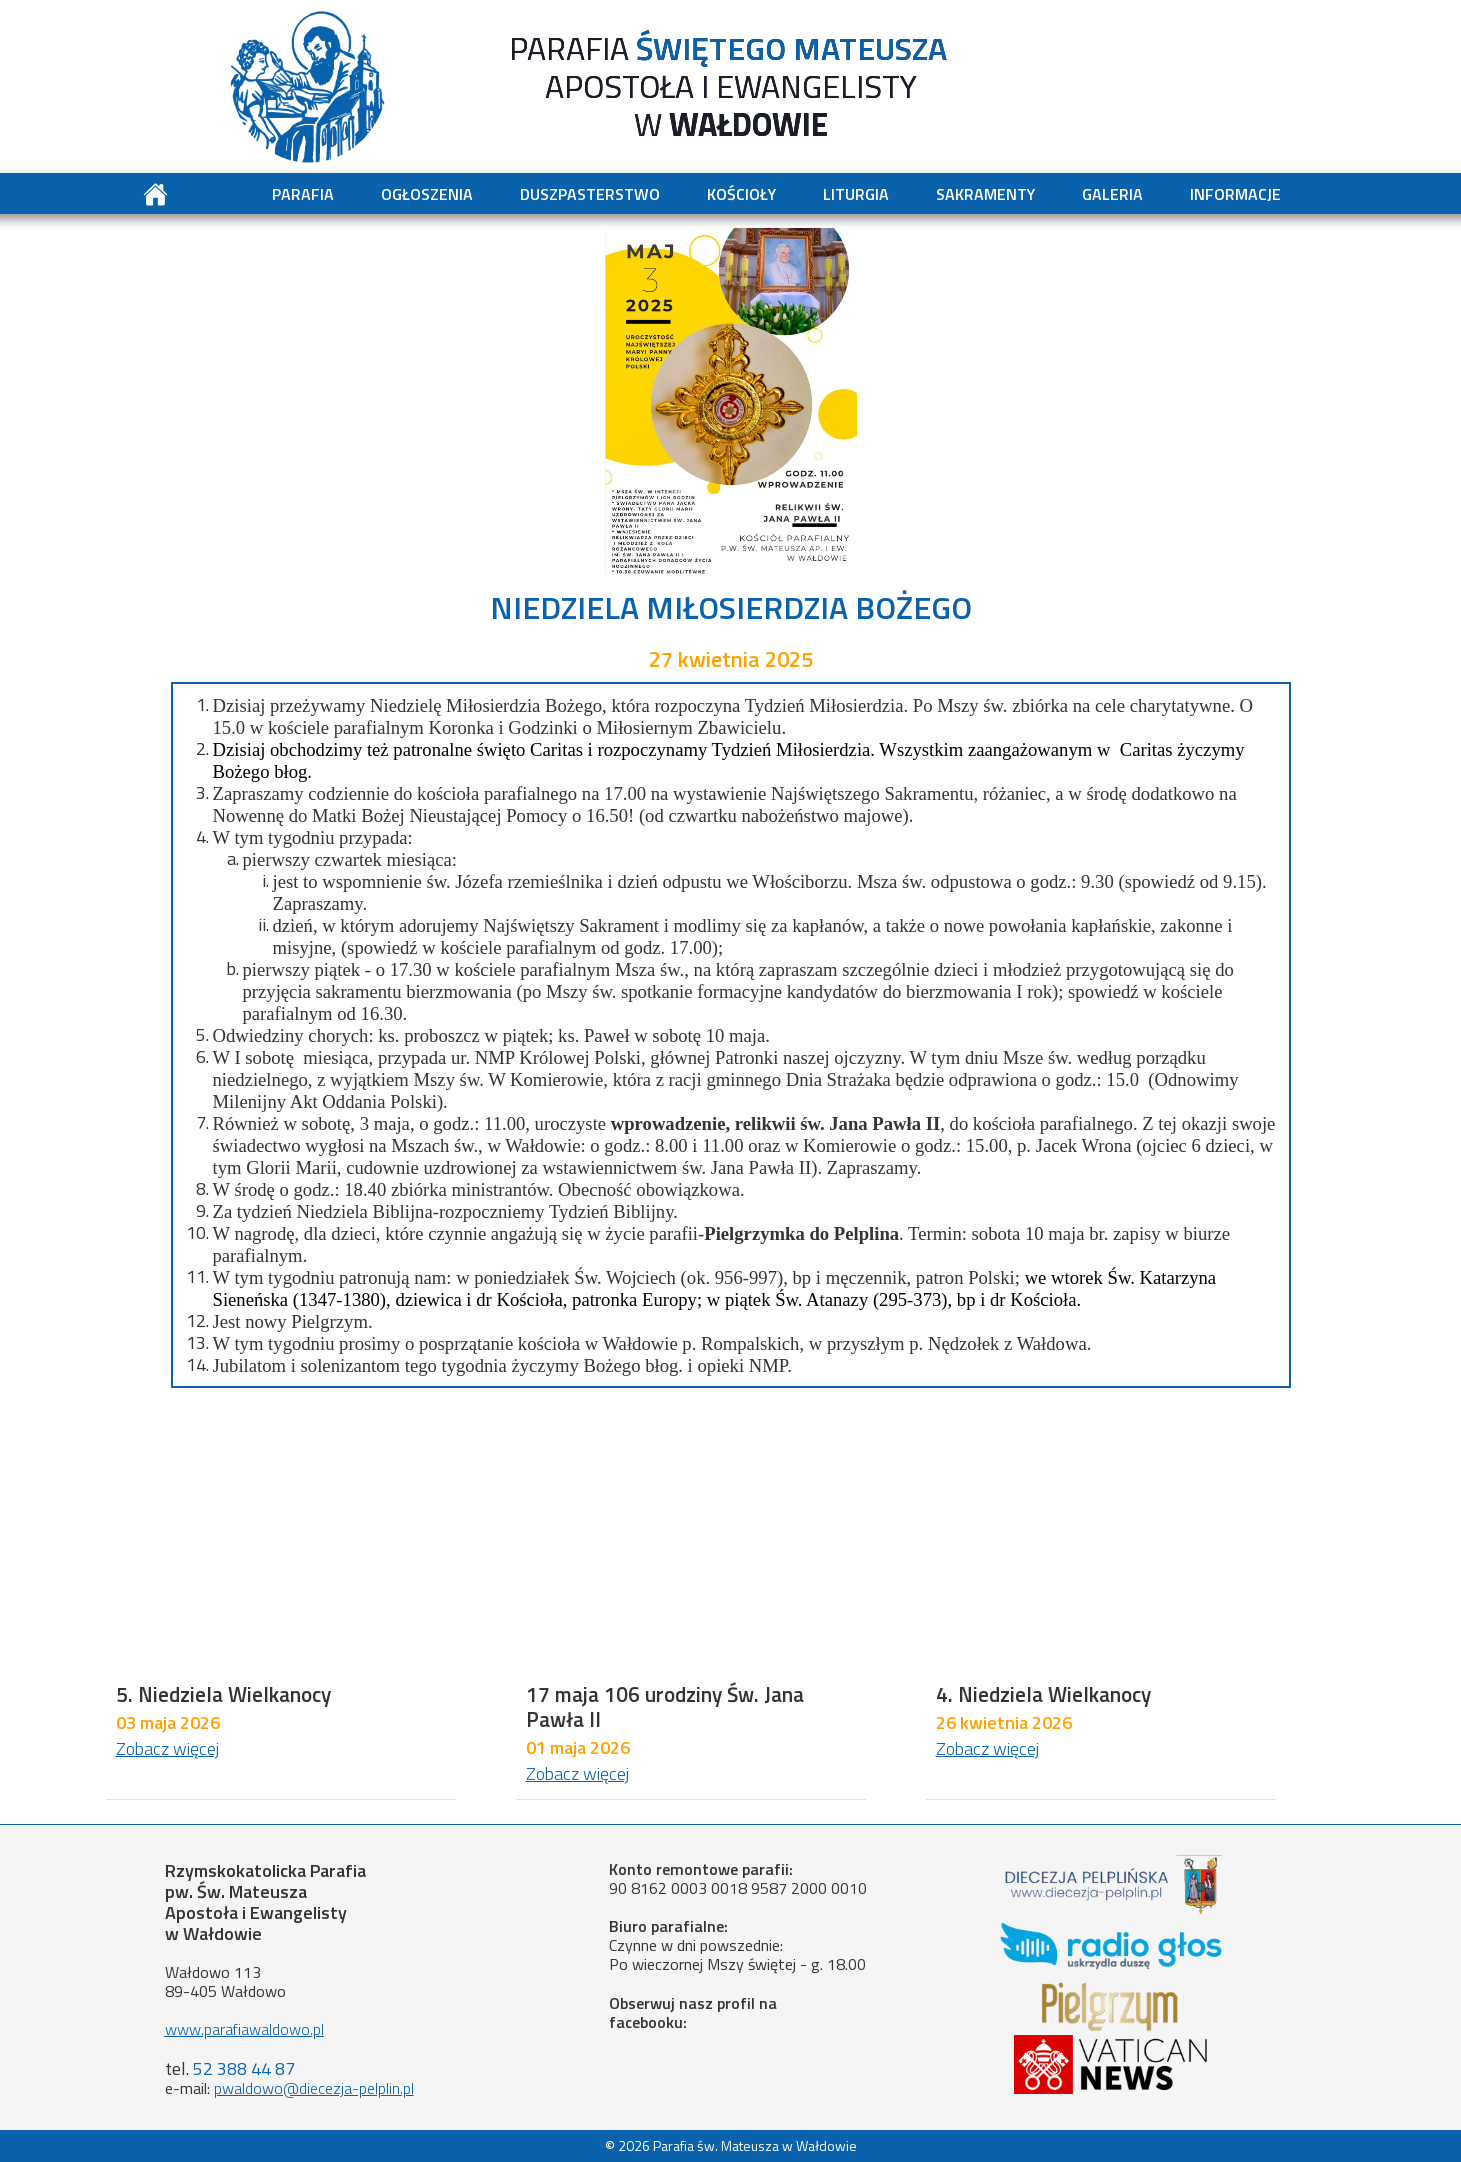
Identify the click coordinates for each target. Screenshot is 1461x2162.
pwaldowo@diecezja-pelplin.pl (314, 2088)
